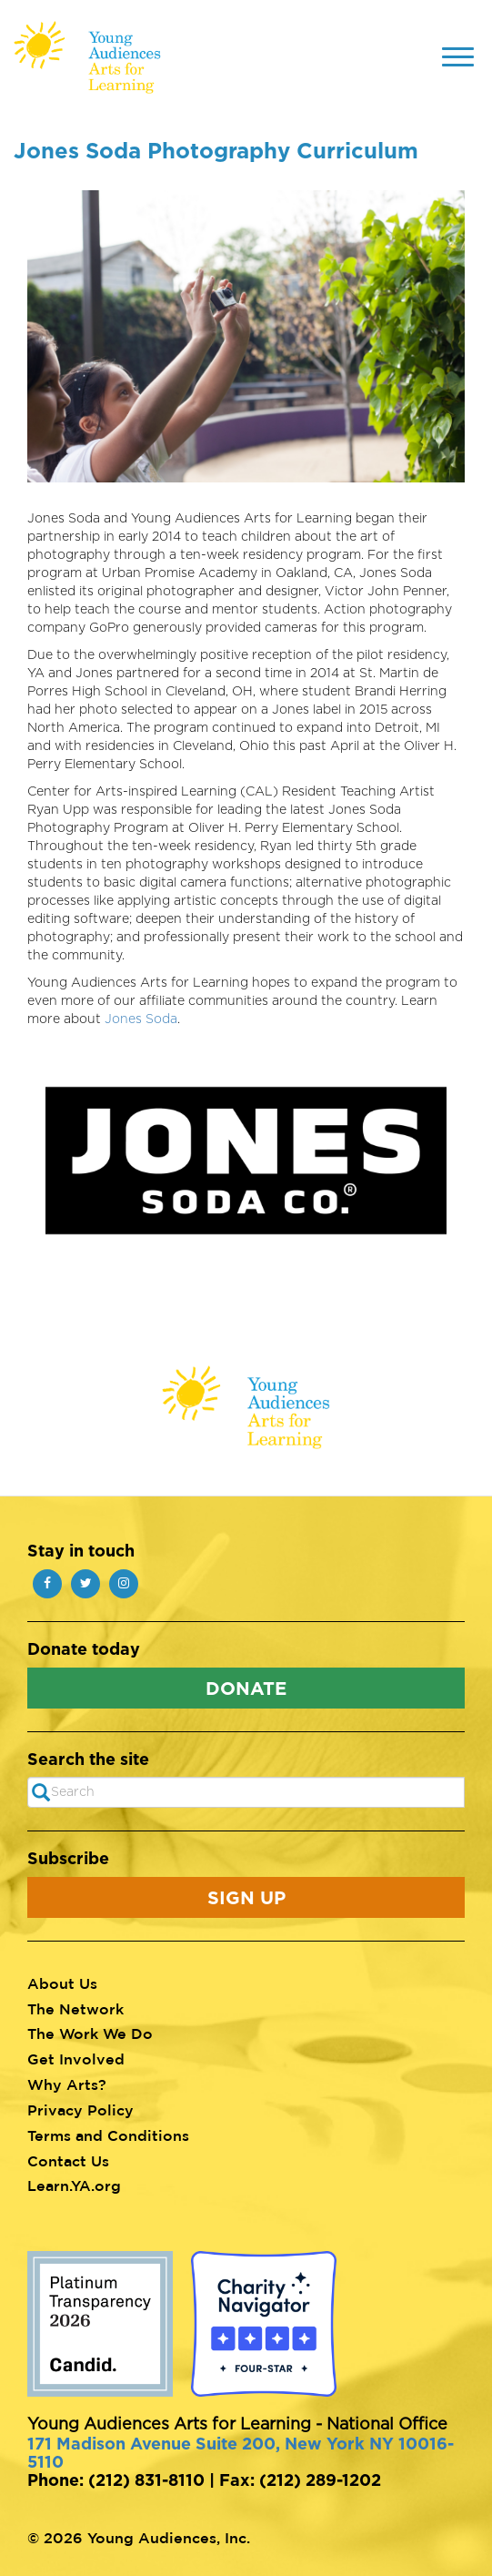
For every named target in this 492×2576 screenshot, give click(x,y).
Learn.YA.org (74, 2185)
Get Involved (76, 2059)
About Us (62, 1983)
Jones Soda (141, 1019)
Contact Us (68, 2161)
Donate (246, 1688)
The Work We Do (90, 2033)
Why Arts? (66, 2084)
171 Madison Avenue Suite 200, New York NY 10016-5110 (240, 2452)
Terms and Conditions (108, 2135)
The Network (75, 2009)
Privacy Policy (80, 2110)
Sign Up (246, 1897)
